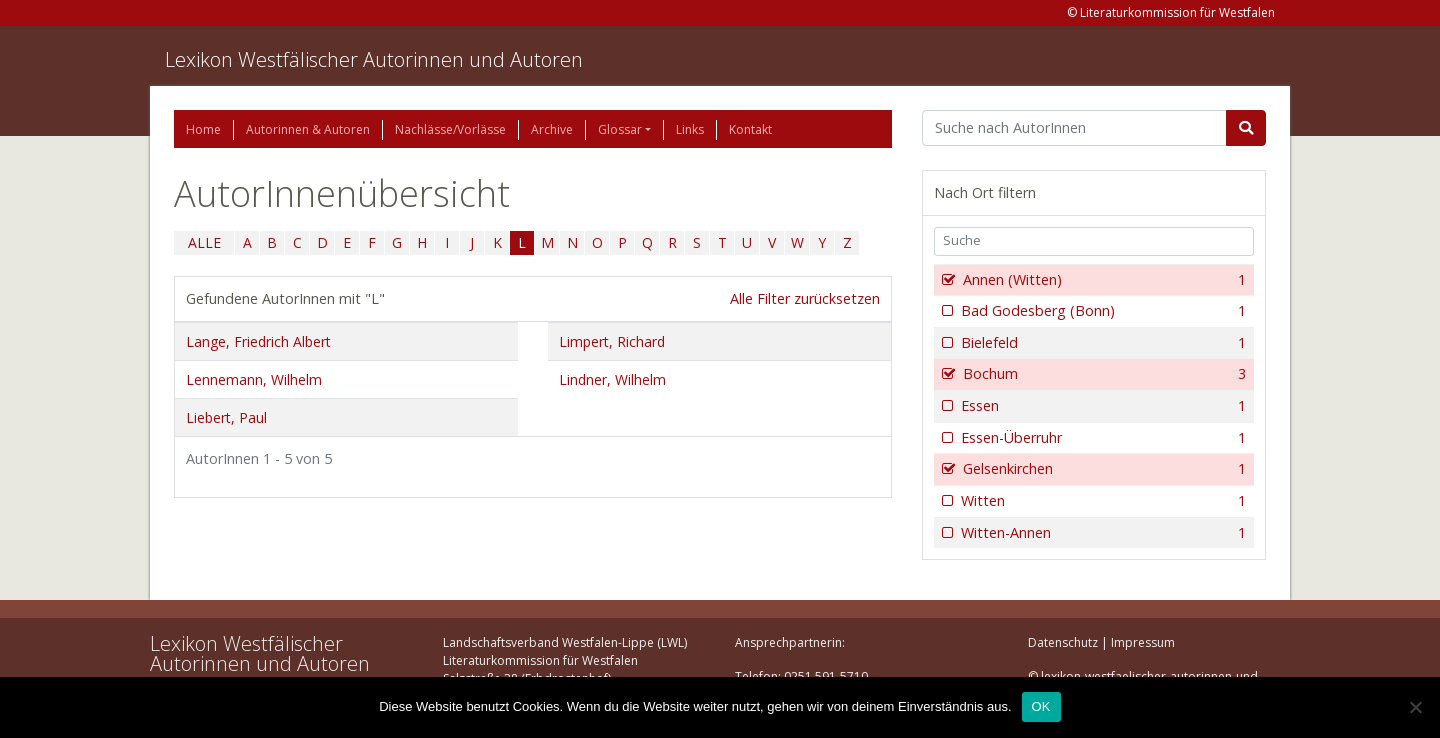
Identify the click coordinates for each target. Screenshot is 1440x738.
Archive (552, 129)
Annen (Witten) (1102, 280)
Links (690, 129)
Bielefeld (1101, 343)
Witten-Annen (1101, 533)
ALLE (204, 242)
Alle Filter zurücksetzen (805, 298)
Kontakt (750, 129)
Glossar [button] (620, 129)
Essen (1101, 406)
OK (1041, 706)
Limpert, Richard (612, 341)
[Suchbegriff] (1074, 128)
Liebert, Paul (226, 417)
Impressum (1143, 642)
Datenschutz (1063, 642)
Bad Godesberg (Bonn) (1101, 311)
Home (203, 129)
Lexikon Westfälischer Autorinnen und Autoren (374, 59)
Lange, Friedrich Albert (258, 341)
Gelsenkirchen (1102, 469)
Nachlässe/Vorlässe (450, 129)
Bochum (1102, 374)
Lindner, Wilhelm (612, 379)
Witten (1101, 501)
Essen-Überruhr (1101, 438)
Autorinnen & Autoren (308, 129)
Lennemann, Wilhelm (254, 379)
